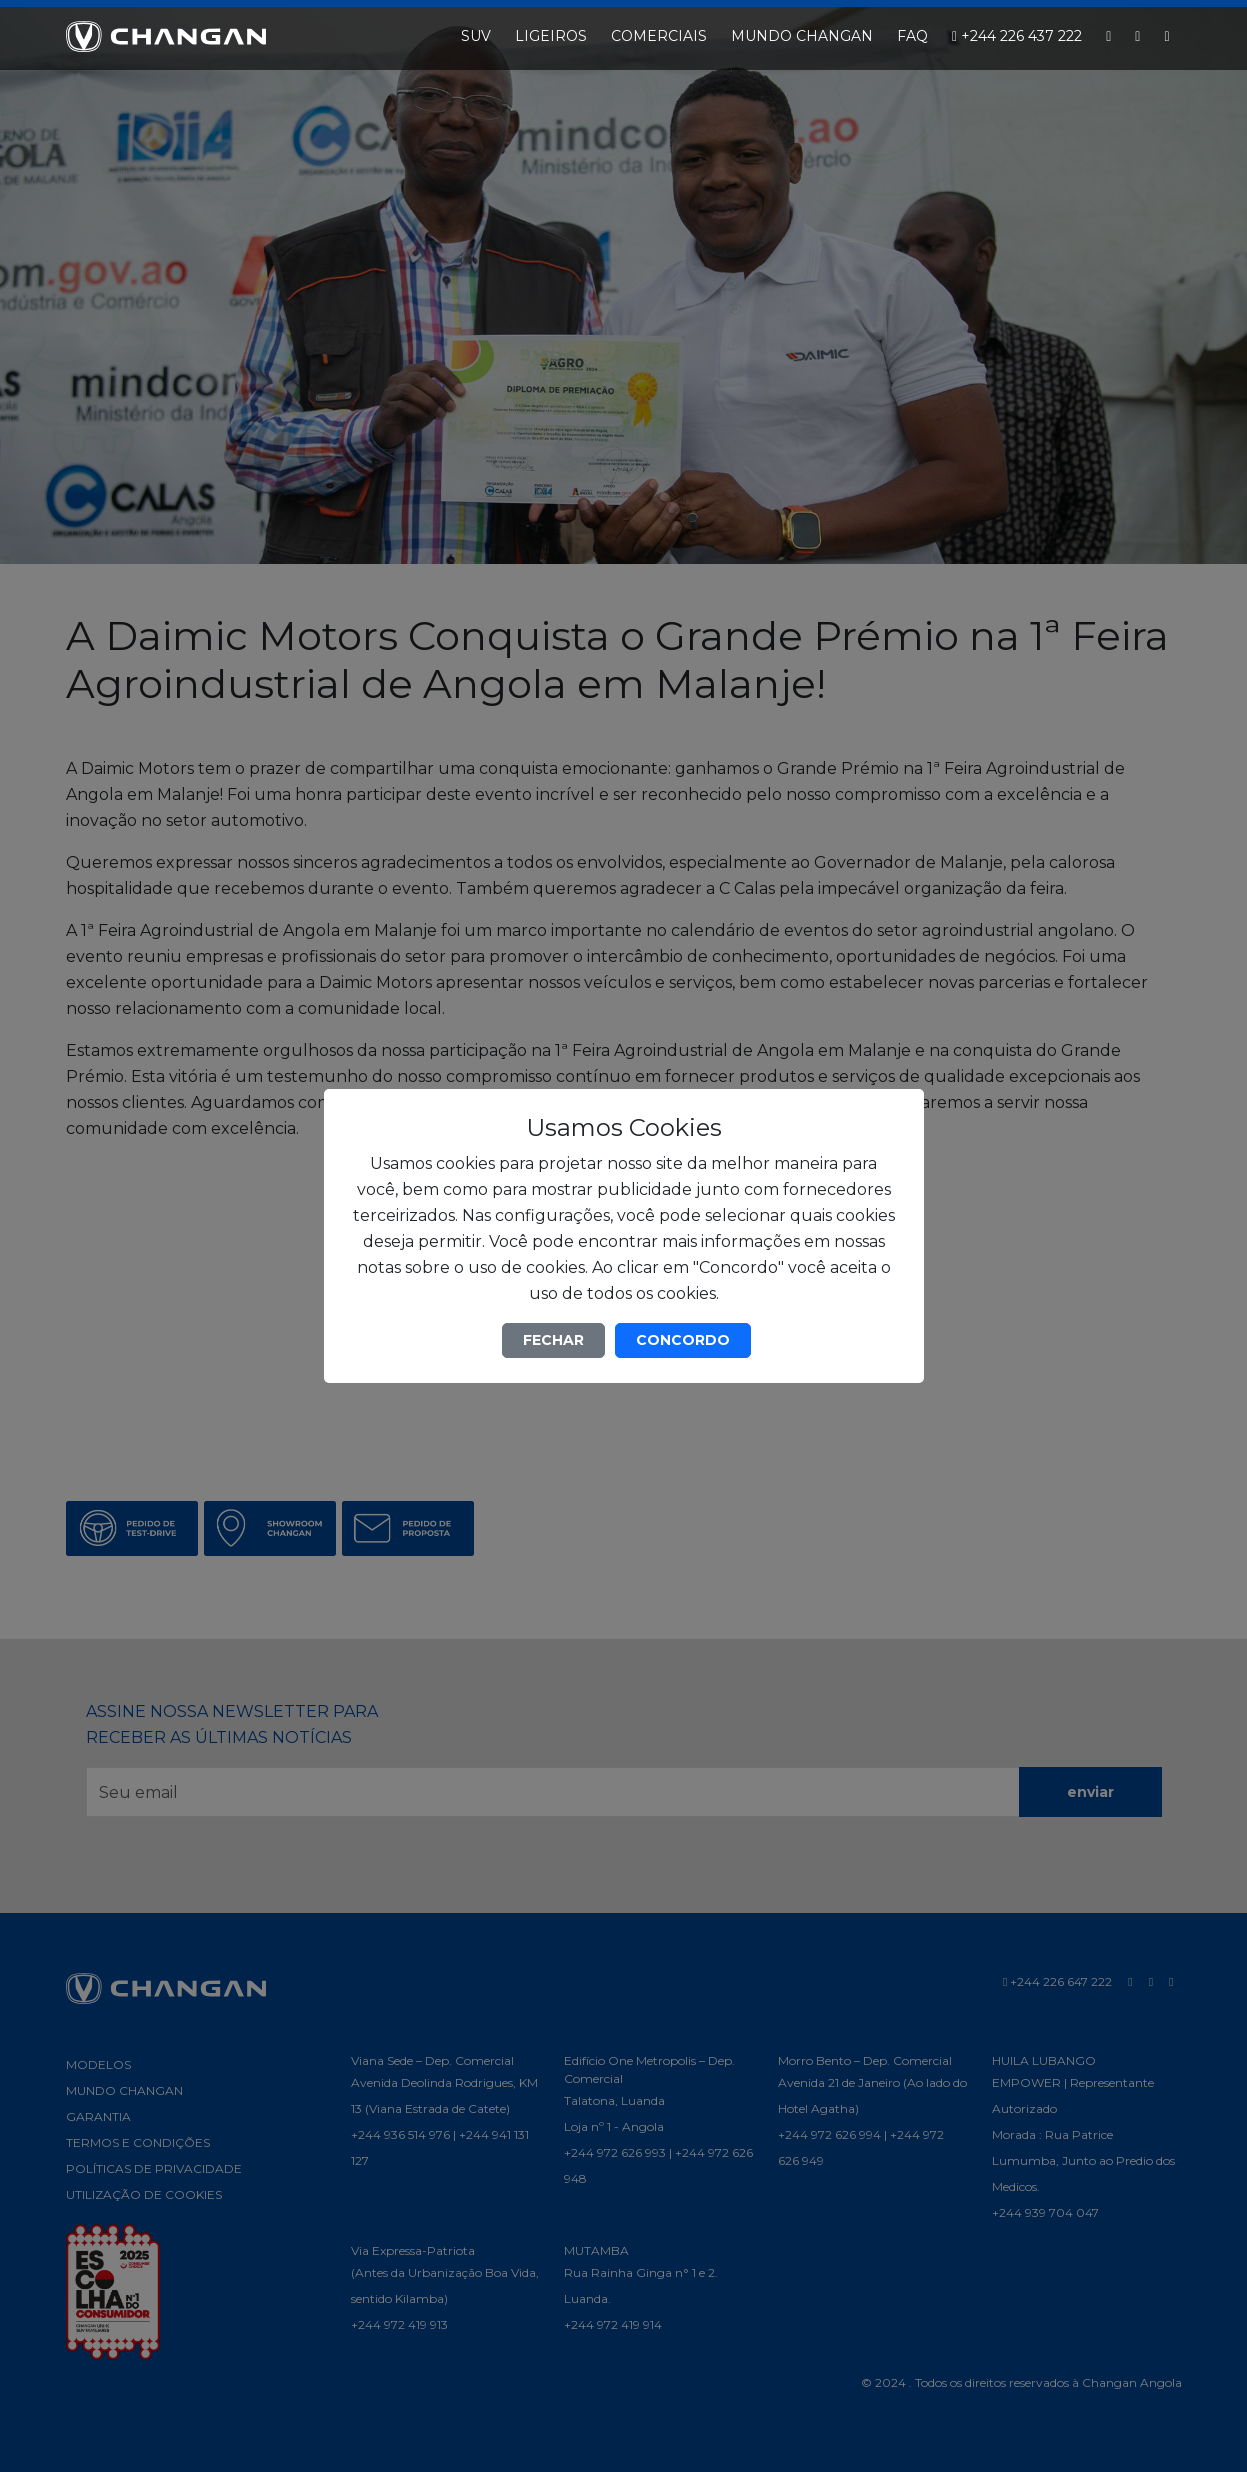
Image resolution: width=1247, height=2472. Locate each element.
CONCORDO (683, 1340)
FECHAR (553, 1340)
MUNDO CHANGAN (802, 36)
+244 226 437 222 (1017, 36)
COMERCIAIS (659, 36)
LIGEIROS (551, 36)
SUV (476, 36)
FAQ (912, 36)
